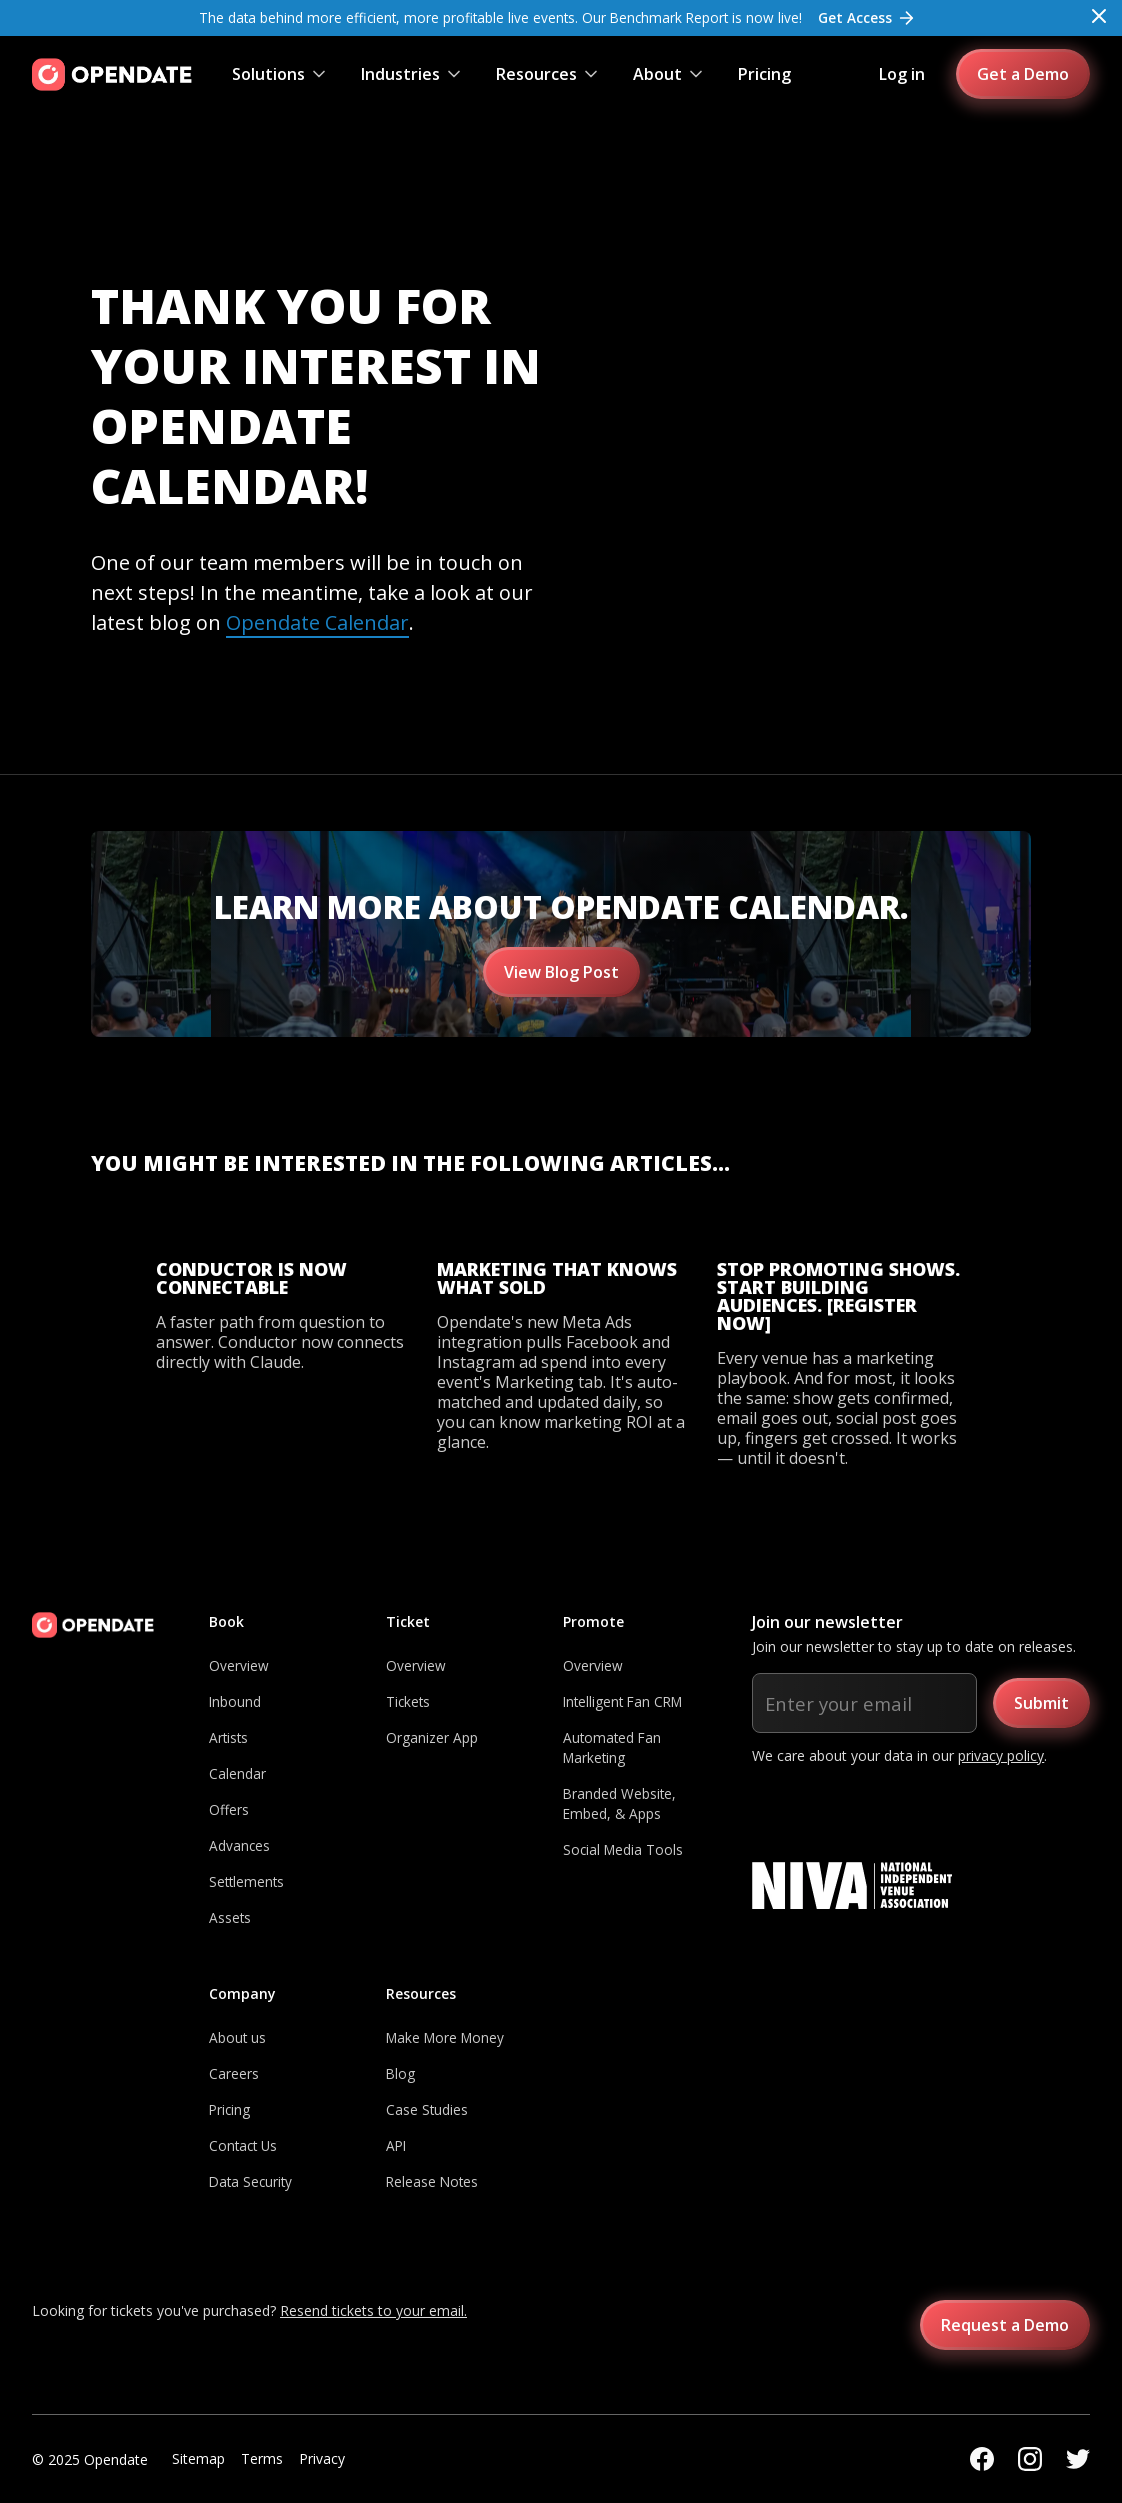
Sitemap (198, 2458)
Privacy (322, 2458)
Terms (262, 2458)
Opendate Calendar (317, 622)
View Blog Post (561, 972)
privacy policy (1001, 1755)
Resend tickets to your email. (373, 2310)
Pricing (764, 74)
